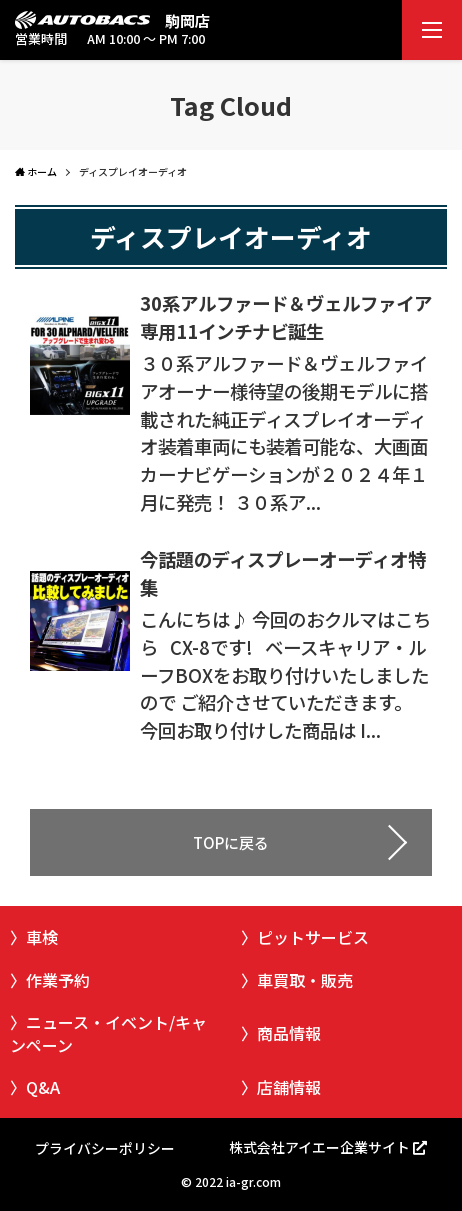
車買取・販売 (305, 980)
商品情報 (289, 1033)
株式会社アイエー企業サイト (319, 1147)
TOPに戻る (231, 842)
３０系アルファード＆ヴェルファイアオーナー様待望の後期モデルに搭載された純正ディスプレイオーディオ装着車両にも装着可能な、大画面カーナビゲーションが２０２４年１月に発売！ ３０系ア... (284, 432)
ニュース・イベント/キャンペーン (108, 1033)
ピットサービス (313, 937)
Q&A (43, 1087)
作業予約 (58, 980)
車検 (42, 937)
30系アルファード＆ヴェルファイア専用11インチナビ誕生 (286, 317)
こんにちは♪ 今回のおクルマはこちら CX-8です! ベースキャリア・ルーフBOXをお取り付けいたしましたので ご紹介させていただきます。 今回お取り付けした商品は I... (285, 674)
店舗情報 (289, 1087)
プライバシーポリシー (105, 1148)
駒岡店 (187, 20)
